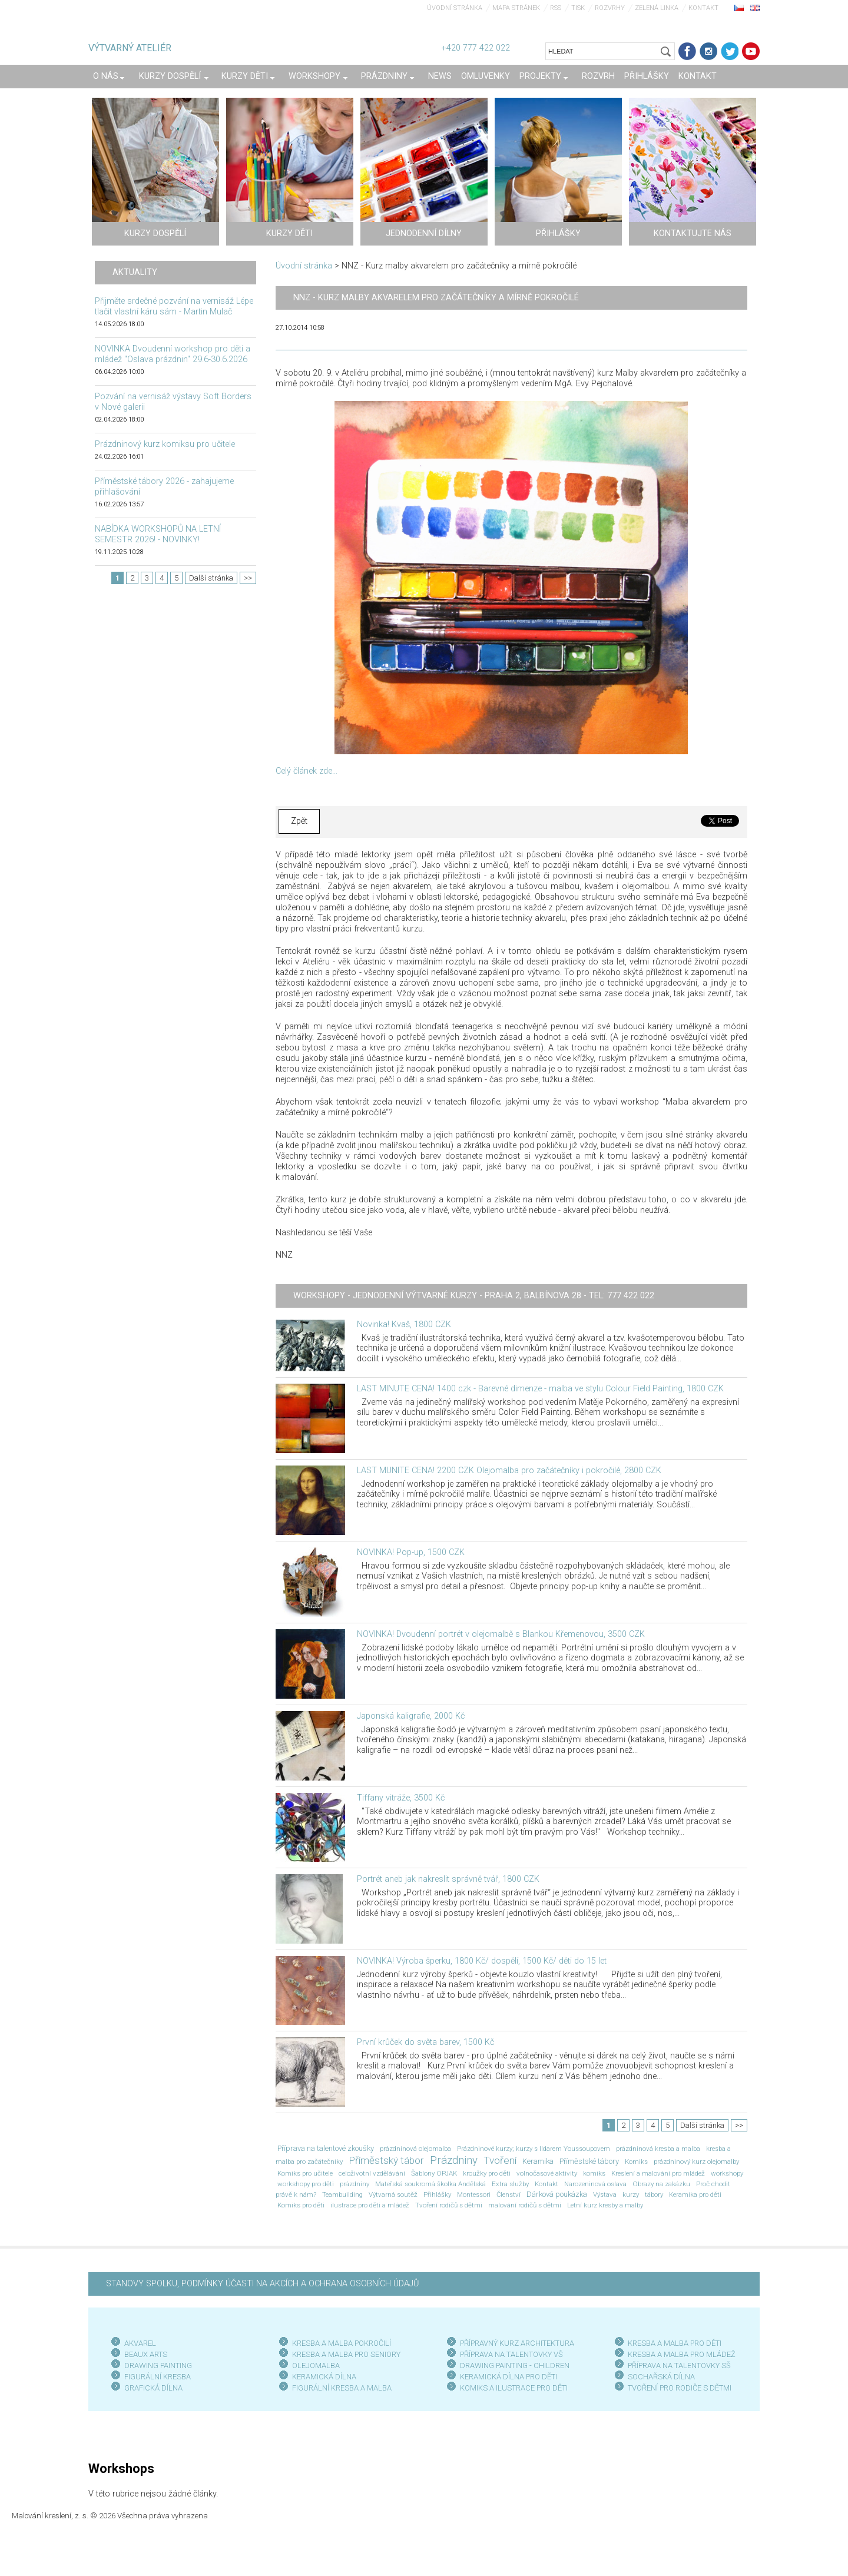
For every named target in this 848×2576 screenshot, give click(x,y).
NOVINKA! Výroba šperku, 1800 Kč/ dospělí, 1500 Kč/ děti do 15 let (482, 1961)
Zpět (299, 821)
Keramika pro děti (695, 2194)
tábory (654, 2194)
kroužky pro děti (487, 2173)
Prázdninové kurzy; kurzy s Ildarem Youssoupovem (533, 2148)
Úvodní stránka (454, 8)
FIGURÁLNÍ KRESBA (157, 2376)
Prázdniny (454, 2160)
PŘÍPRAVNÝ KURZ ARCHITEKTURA (517, 2343)
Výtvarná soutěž (393, 2194)
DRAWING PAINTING (158, 2365)
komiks (594, 2173)
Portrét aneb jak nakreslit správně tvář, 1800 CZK (448, 1879)
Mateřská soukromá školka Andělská (430, 2184)
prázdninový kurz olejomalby (696, 2161)
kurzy (630, 2194)
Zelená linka (656, 8)
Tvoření (499, 2160)
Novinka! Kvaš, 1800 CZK (404, 1325)
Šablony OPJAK (434, 2173)
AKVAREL (140, 2343)
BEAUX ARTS (145, 2354)
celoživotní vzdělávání (372, 2173)
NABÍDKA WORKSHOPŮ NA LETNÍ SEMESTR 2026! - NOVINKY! (158, 534)
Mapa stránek (516, 8)
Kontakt (703, 8)
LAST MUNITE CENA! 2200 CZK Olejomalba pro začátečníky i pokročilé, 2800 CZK (509, 1471)
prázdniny (354, 2184)
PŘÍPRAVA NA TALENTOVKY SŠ (679, 2365)
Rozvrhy (610, 8)
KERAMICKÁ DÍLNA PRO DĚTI (508, 2376)
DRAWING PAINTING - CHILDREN (514, 2365)
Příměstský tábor (386, 2160)
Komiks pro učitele (305, 2173)
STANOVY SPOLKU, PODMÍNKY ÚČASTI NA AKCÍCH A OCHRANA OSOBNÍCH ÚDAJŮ (262, 2284)
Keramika (538, 2161)
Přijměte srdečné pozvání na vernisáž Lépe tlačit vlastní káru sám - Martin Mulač (174, 306)
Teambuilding (342, 2194)
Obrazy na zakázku (661, 2184)
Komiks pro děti (300, 2205)
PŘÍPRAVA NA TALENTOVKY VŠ (511, 2354)
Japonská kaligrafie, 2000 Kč (411, 1716)
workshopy (727, 2173)
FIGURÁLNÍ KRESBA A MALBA (342, 2387)
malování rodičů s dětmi (524, 2205)
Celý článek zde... (306, 771)
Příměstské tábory (589, 2161)
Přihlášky (437, 2194)
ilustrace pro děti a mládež (369, 2205)
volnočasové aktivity (546, 2173)
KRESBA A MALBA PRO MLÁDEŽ (682, 2354)
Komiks (636, 2161)
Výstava (605, 2194)
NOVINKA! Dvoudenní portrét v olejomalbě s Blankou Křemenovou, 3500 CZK (501, 1634)
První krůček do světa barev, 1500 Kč (425, 2042)
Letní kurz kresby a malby (605, 2205)
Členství (508, 2194)
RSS (555, 8)
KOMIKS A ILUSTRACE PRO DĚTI (514, 2387)
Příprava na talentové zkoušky (325, 2148)
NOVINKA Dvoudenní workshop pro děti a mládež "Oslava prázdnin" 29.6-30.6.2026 (172, 354)
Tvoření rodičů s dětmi (448, 2205)
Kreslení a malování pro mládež (658, 2173)
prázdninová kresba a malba (658, 2148)
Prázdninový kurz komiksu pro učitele (165, 444)
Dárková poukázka (556, 2194)
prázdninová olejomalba (415, 2148)
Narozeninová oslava (595, 2184)
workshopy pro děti (305, 2184)
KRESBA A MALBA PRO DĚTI (674, 2343)
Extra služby (510, 2184)
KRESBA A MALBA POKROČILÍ (341, 2343)
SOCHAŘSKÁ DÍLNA (661, 2376)
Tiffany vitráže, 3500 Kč (401, 1798)
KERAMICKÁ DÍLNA (324, 2376)
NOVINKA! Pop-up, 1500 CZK (411, 1552)
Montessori (474, 2194)
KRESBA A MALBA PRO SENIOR (344, 2354)
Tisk (578, 8)
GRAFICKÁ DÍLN (151, 2387)
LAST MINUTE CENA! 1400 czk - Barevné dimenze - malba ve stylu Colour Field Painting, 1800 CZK (540, 1389)
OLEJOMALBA (316, 2365)
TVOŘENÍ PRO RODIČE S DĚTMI (679, 2387)
